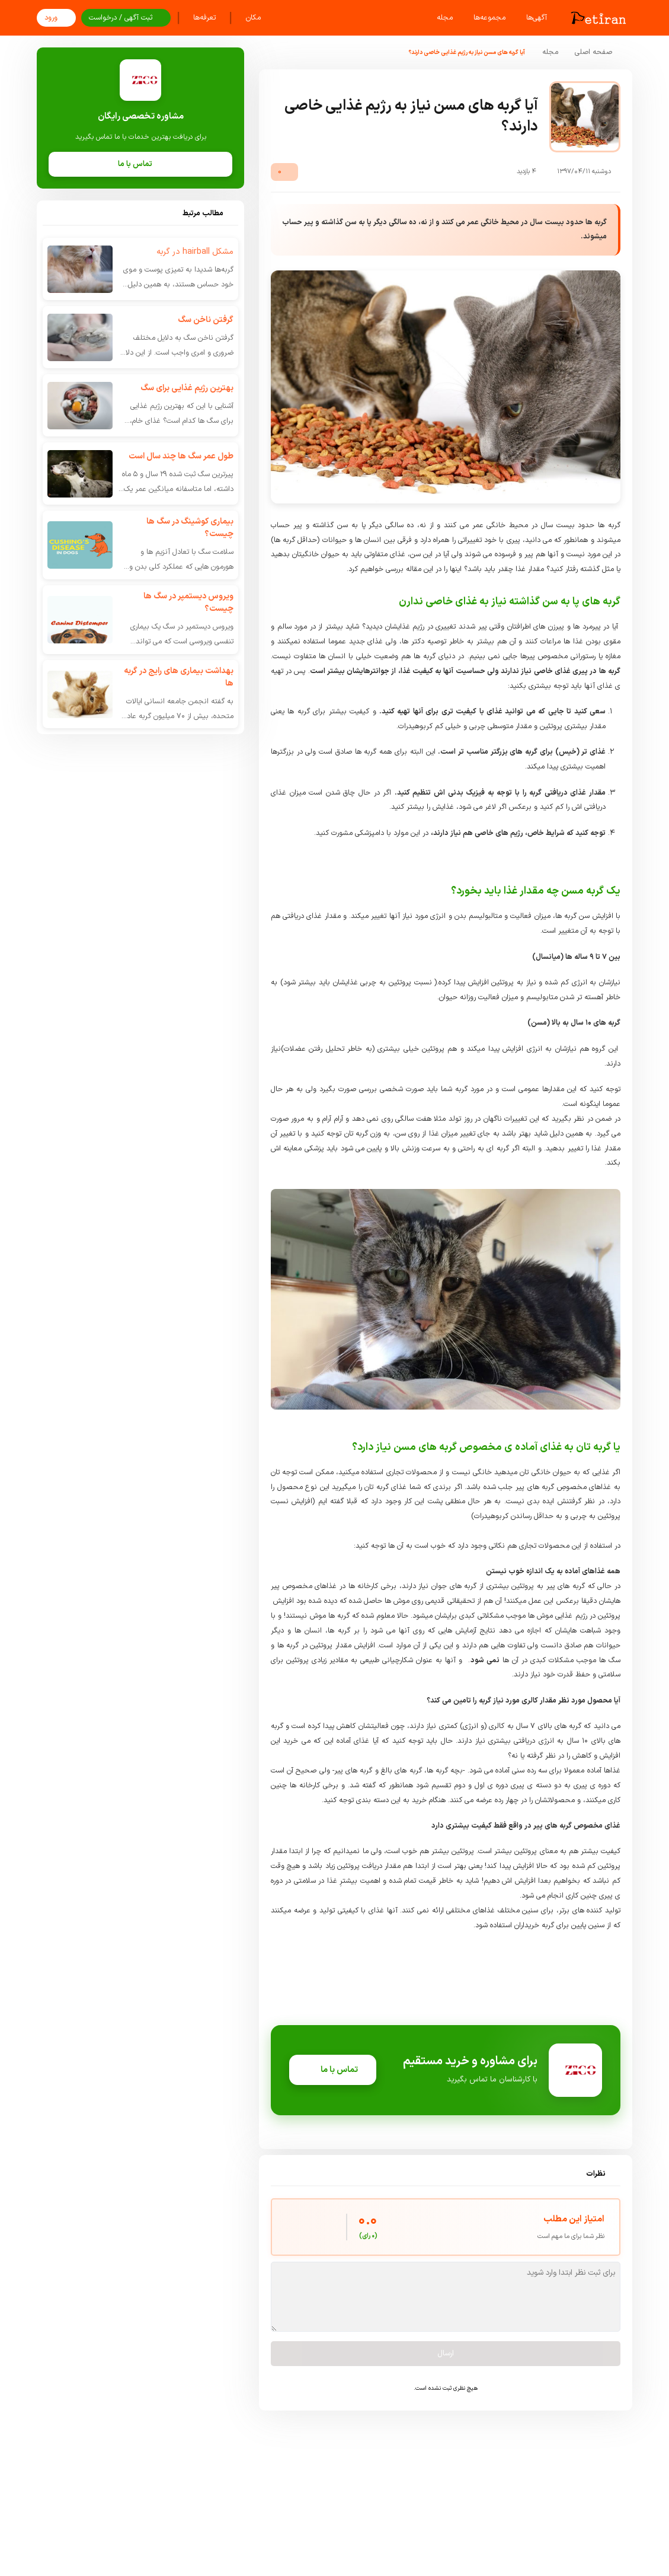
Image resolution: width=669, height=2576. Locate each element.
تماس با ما (333, 2070)
